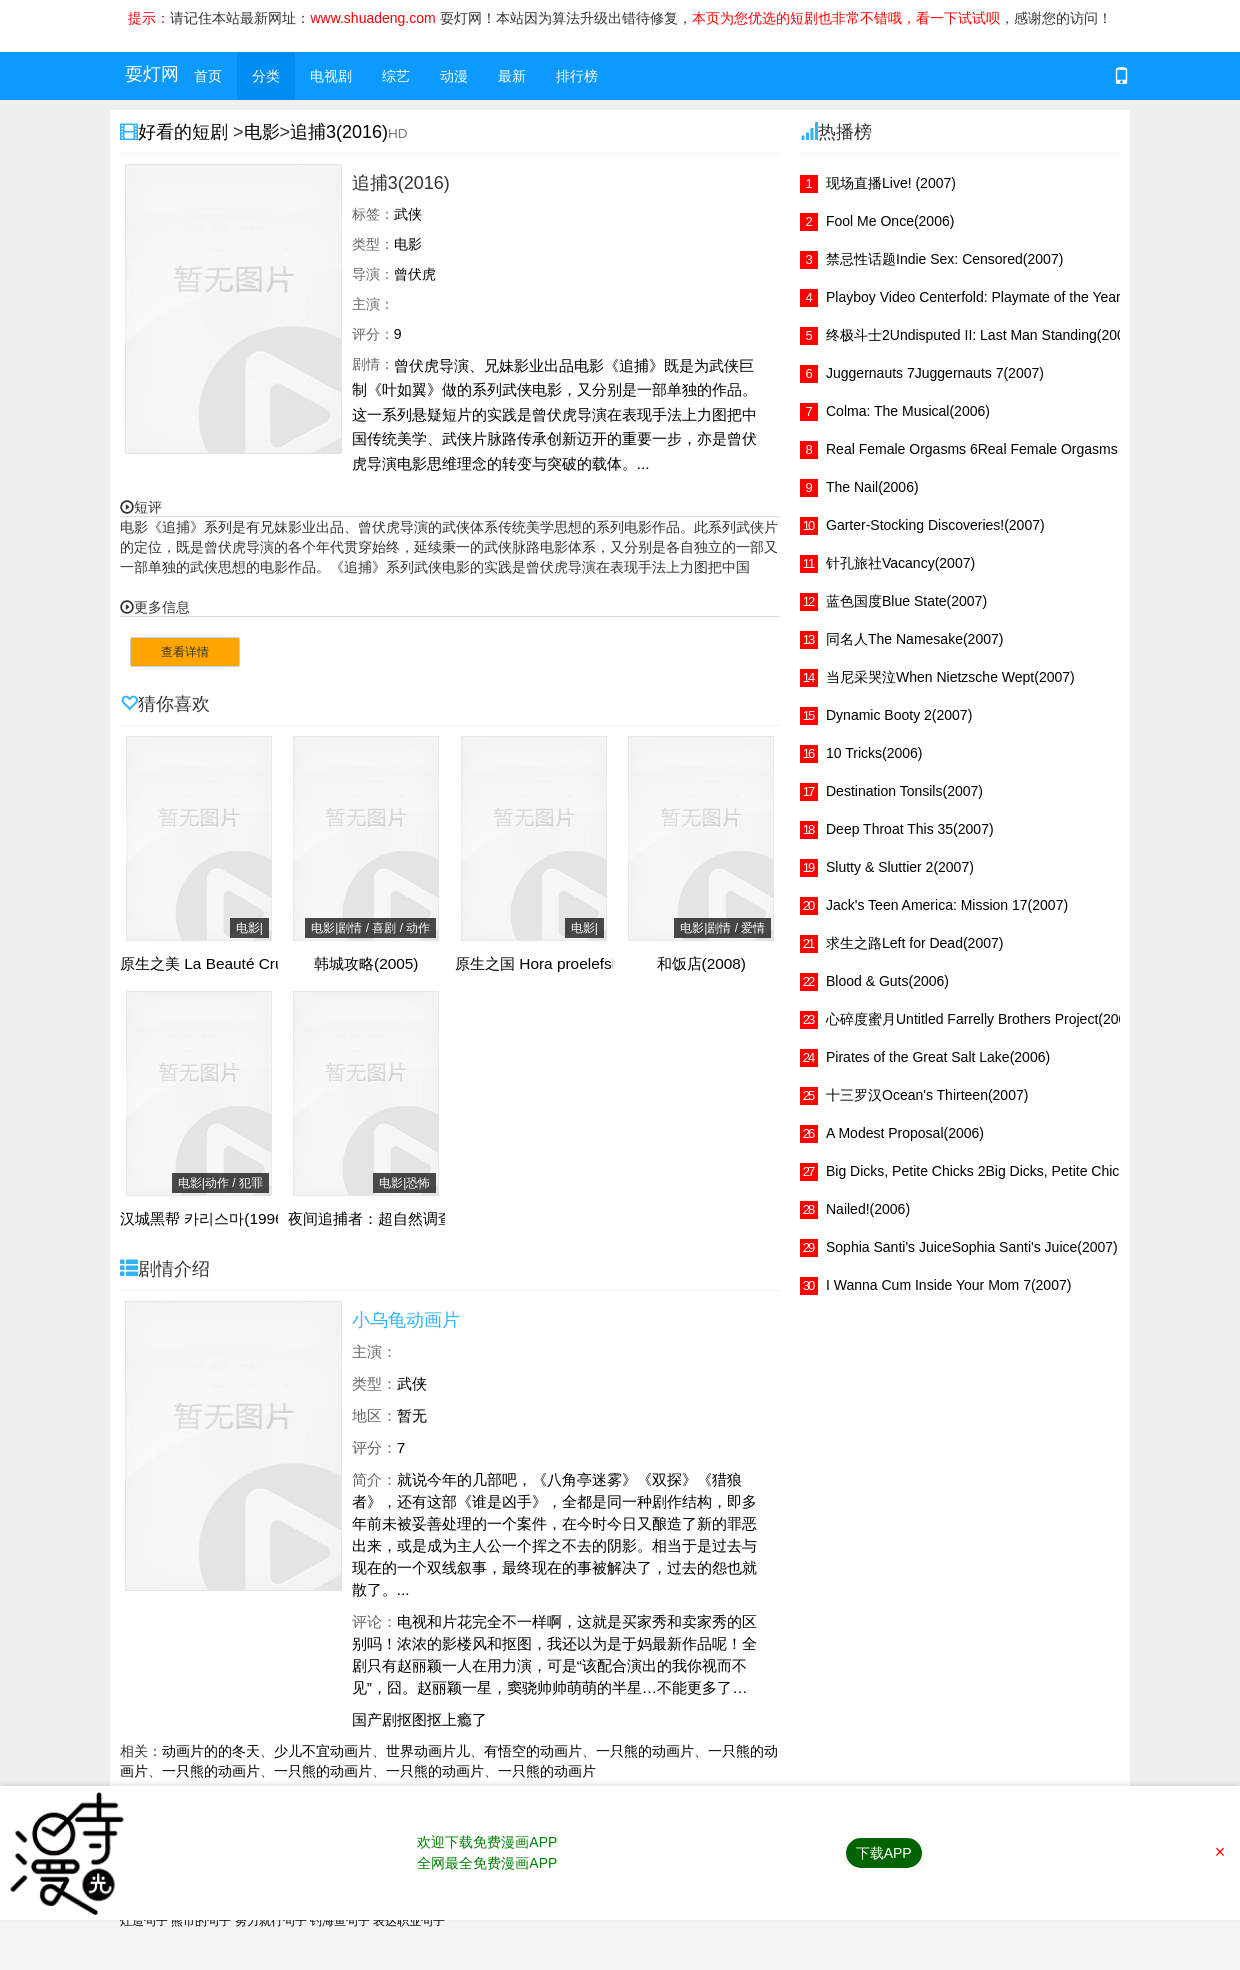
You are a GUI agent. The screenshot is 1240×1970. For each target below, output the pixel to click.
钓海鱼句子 (340, 1921)
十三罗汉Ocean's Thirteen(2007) (927, 1095)
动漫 (454, 76)
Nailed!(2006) (868, 1209)
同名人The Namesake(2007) (914, 639)
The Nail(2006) (872, 487)
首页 (208, 76)
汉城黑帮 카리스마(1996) (204, 1219)
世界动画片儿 (428, 1751)
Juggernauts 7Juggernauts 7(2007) (935, 373)
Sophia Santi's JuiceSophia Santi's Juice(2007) (972, 1247)
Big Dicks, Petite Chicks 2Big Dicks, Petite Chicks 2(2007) (1005, 1171)
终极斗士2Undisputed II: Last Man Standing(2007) (981, 335)
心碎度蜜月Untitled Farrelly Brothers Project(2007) (982, 1019)
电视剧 (331, 76)
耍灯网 (152, 74)
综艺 (396, 76)
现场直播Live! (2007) (891, 183)
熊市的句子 (201, 1921)
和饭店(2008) (702, 964)
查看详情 (185, 652)
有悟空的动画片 (533, 1751)
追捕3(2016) (339, 132)
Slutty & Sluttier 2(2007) (900, 867)
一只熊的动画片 (645, 1751)
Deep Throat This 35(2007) (910, 829)
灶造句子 (144, 1921)
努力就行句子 (271, 1921)
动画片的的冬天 (211, 1751)
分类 (266, 76)
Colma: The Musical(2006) (908, 411)
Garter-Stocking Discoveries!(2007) (935, 525)
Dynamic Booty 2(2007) (899, 715)
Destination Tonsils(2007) (904, 791)
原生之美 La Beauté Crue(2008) (228, 964)
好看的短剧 (185, 132)
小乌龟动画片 (406, 1320)
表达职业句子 (409, 1921)
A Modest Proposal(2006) (905, 1133)
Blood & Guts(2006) (887, 981)
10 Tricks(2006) (874, 753)
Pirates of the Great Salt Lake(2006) (938, 1057)
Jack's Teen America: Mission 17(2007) (947, 905)
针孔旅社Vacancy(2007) (900, 563)
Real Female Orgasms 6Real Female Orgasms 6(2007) (998, 449)
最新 (512, 76)
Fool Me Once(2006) (890, 221)
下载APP (884, 1853)
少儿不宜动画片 (323, 1751)
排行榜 (577, 76)
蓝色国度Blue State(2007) (906, 601)
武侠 (412, 1383)
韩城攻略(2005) (366, 964)
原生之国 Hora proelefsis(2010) (561, 964)
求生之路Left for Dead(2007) (914, 943)
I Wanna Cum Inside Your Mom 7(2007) (948, 1285)
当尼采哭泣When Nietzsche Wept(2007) (950, 677)
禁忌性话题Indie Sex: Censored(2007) (944, 259)
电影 (262, 132)
